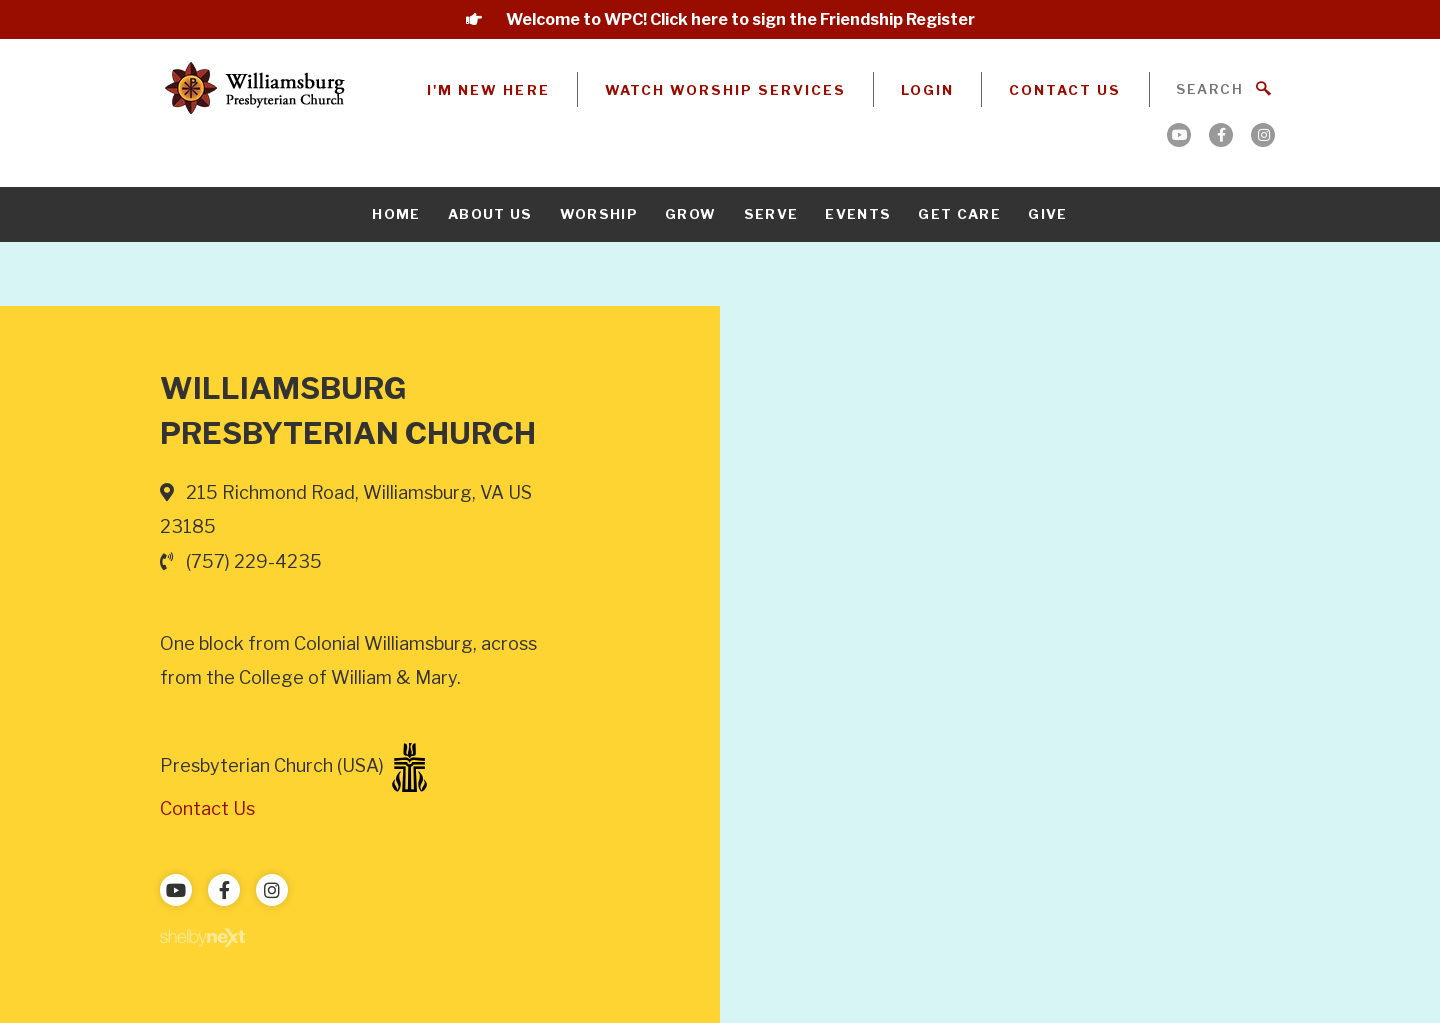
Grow (690, 214)
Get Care (959, 214)
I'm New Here (488, 90)
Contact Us (1065, 90)
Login (927, 90)
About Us (490, 214)
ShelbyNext (202, 938)
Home (396, 214)
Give (1047, 214)
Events (858, 214)
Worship (599, 214)
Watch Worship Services (726, 90)
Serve (771, 214)
